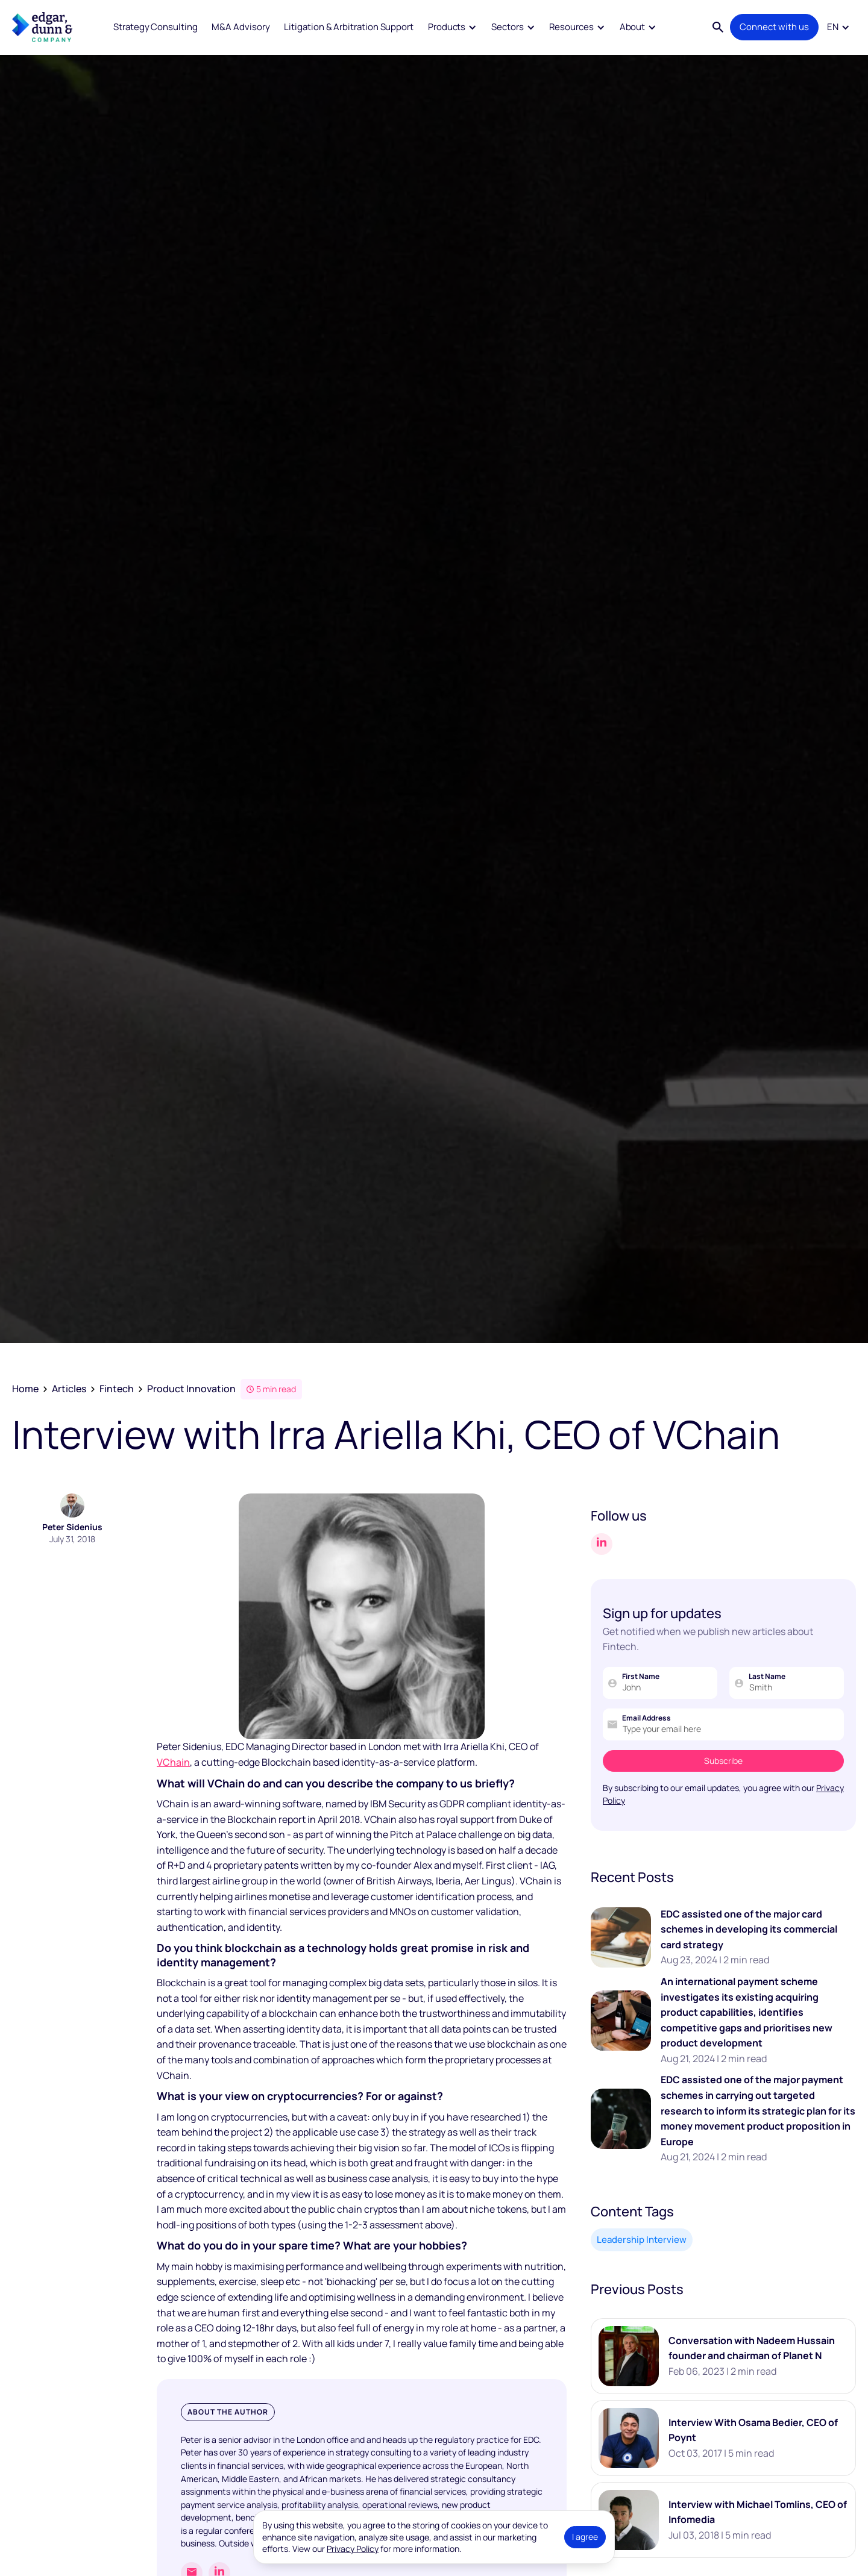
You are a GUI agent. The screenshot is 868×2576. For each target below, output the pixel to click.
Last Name (767, 1676)
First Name (640, 1676)
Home (25, 1388)
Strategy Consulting (155, 26)
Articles (69, 1388)
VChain (173, 1762)
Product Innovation (191, 1388)
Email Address (646, 1718)
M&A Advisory (240, 26)
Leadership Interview (642, 2239)
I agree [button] (585, 2536)
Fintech (116, 1388)
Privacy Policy (353, 2548)
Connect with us (774, 26)
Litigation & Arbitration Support (349, 26)
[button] (452, 27)
